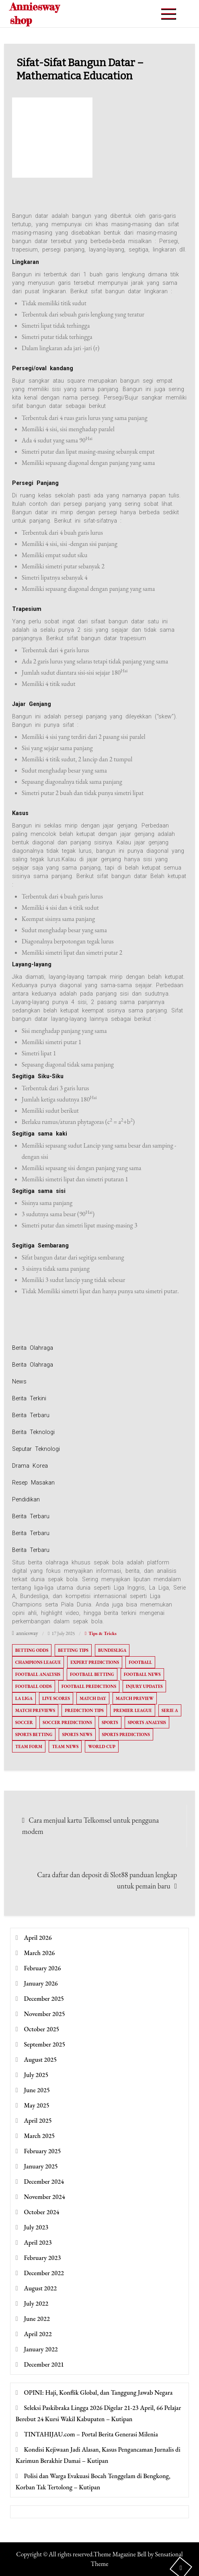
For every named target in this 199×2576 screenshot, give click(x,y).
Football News (142, 1674)
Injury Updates (144, 1686)
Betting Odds (32, 1650)
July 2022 (36, 2303)
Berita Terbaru (30, 1415)
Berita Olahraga (32, 1348)
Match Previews (35, 1710)
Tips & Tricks (102, 1633)
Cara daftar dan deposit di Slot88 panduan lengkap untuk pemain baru (107, 1880)
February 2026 (42, 1968)
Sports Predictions (126, 1734)
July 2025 (36, 2075)
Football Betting (92, 1674)
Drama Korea (30, 1465)
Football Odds (33, 1686)
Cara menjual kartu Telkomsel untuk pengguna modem (90, 1825)
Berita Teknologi (33, 1432)
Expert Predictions (94, 1662)
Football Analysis (37, 1674)
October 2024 (41, 2212)
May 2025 (36, 2105)
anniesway (27, 1633)
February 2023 (42, 2257)
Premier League (132, 1710)
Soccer (24, 1722)
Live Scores (56, 1698)
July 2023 (36, 2227)
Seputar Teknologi (36, 1449)
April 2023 (38, 2242)
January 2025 (41, 2166)
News (19, 1381)
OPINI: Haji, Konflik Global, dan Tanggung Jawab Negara (98, 2392)
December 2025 (44, 1998)
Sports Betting (34, 1734)
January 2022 (41, 2349)
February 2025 (42, 2151)
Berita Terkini (29, 1398)
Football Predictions (89, 1686)
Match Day (93, 1698)
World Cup (101, 1746)
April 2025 (38, 2120)
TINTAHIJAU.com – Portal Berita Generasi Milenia (91, 2434)
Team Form (28, 1746)
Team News (65, 1746)
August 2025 (40, 2059)
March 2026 (39, 1953)
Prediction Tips (84, 1710)
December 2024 (44, 2181)
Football (140, 1662)
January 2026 (41, 1983)
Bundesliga (112, 1650)
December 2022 (44, 2273)
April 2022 (38, 2334)
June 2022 (37, 2318)
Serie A (170, 1710)
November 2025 (44, 2014)
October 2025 (41, 2029)
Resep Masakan (33, 1482)
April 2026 (38, 1937)
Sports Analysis (147, 1722)
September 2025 (45, 2044)
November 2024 (44, 2197)
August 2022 (40, 2288)
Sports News (77, 1734)
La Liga (24, 1698)
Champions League (38, 1662)
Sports (110, 1722)
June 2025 (37, 2090)
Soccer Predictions (67, 1722)
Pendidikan (26, 1499)
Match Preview (135, 1698)
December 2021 (44, 2364)
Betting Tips (73, 1650)
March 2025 (39, 2136)
